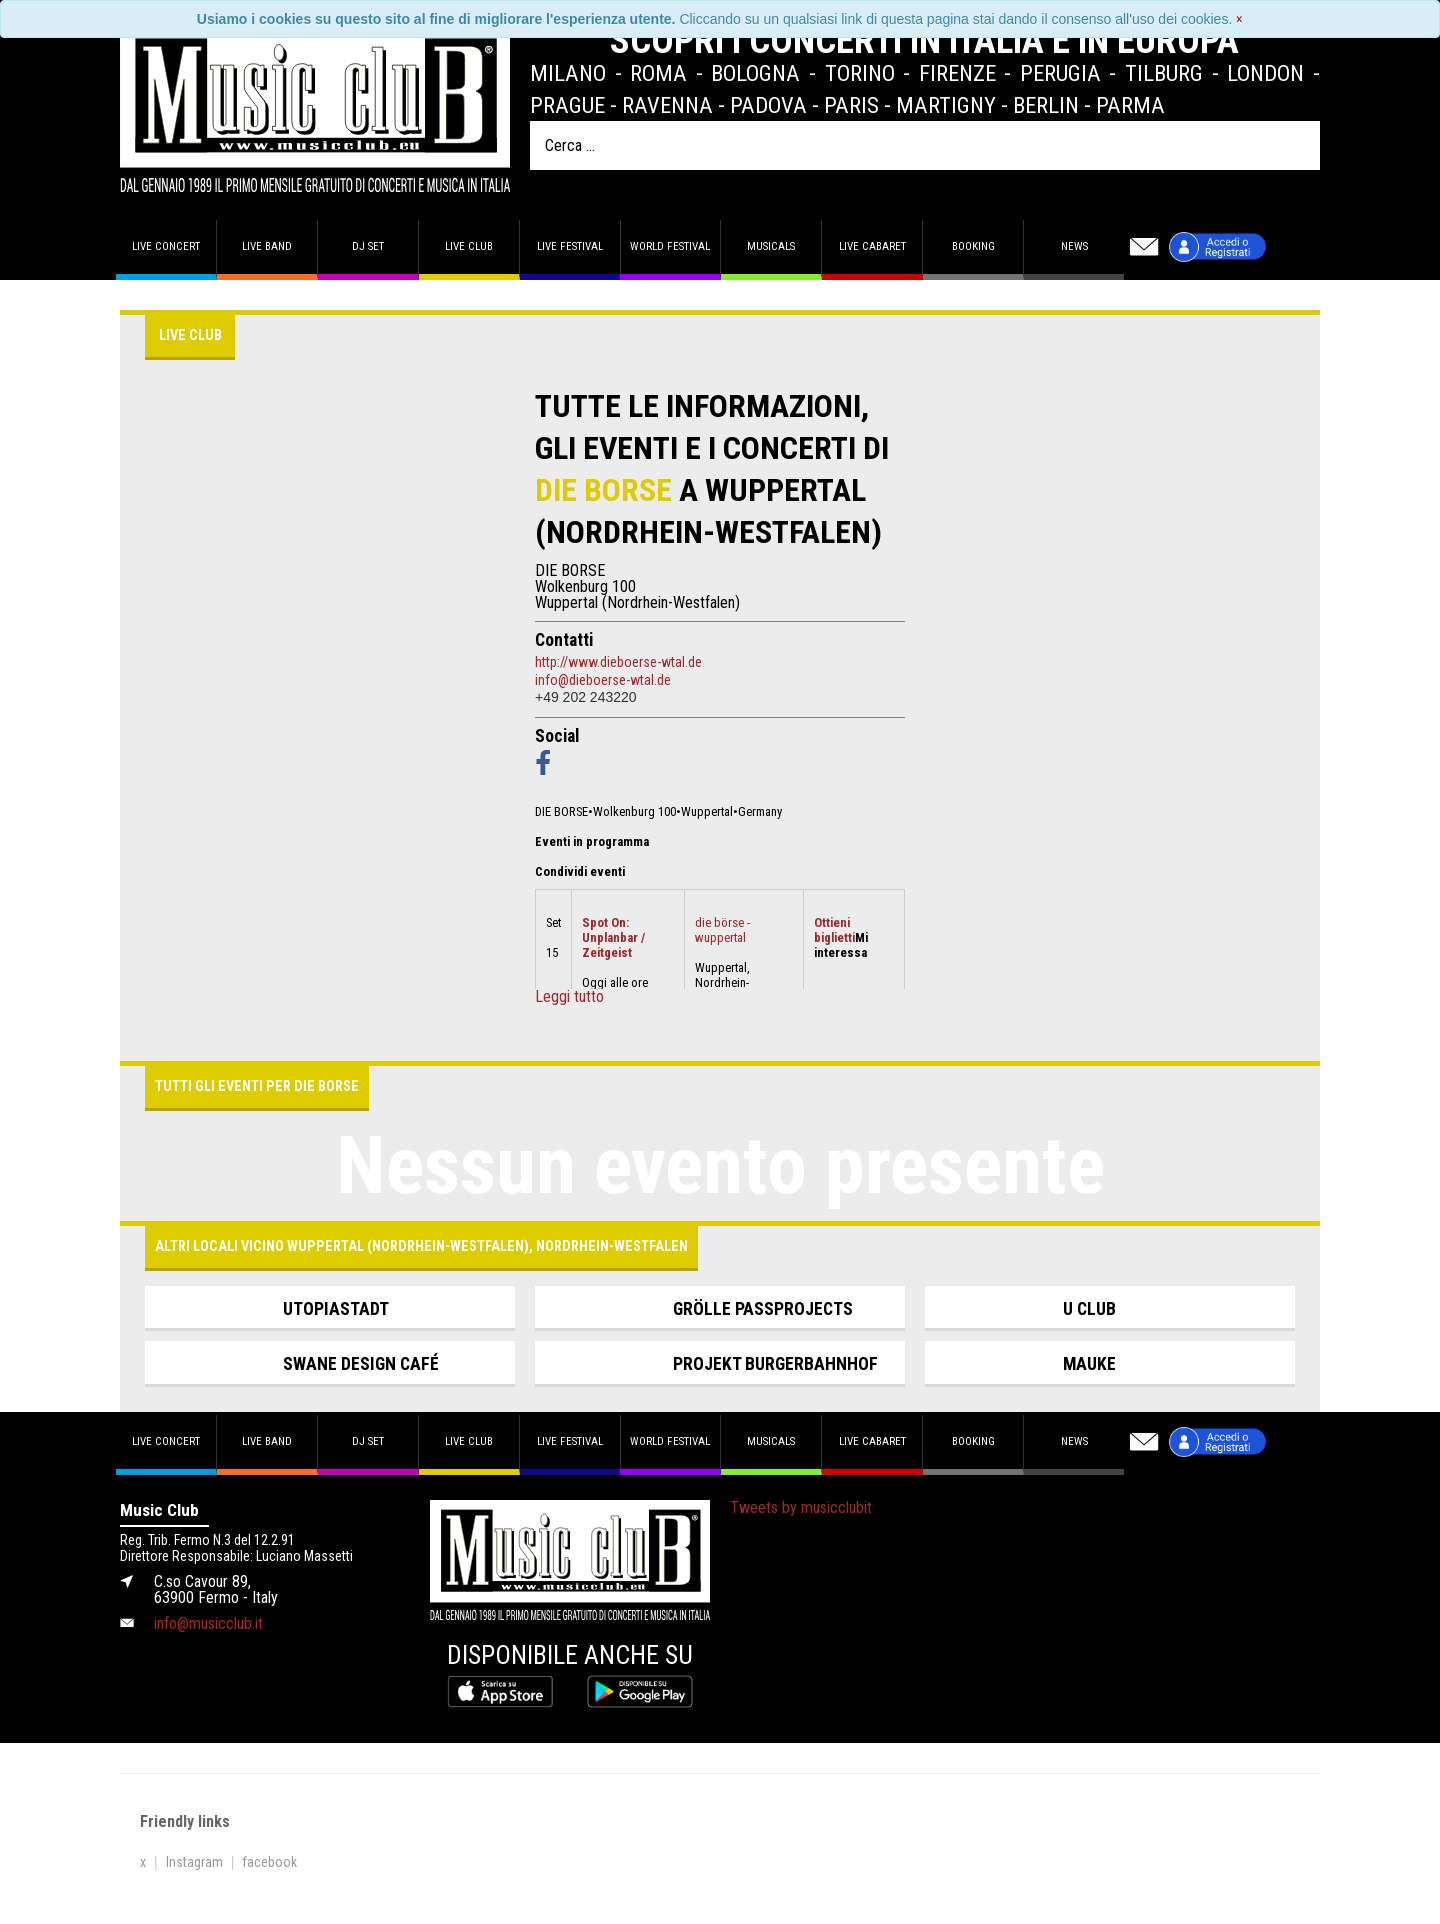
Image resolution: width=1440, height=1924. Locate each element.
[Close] (1239, 19)
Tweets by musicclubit (801, 1507)
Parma (1130, 105)
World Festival (670, 246)
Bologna (755, 73)
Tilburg (1164, 73)
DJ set (368, 246)
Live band (267, 246)
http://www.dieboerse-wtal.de (618, 662)
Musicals (771, 246)
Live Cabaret (872, 246)
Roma (658, 73)
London (1265, 73)
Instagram (194, 1862)
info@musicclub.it (208, 1623)
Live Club (469, 246)
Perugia (1060, 73)
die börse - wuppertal (722, 930)
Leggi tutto (569, 997)
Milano (568, 73)
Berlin (1046, 105)
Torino (860, 73)
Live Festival (570, 246)
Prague (567, 105)
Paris (851, 105)
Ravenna (667, 105)
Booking (973, 246)
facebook (269, 1862)
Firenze (957, 73)
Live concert (166, 246)
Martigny (946, 105)
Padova (768, 105)
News (1074, 246)
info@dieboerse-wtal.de (603, 680)
